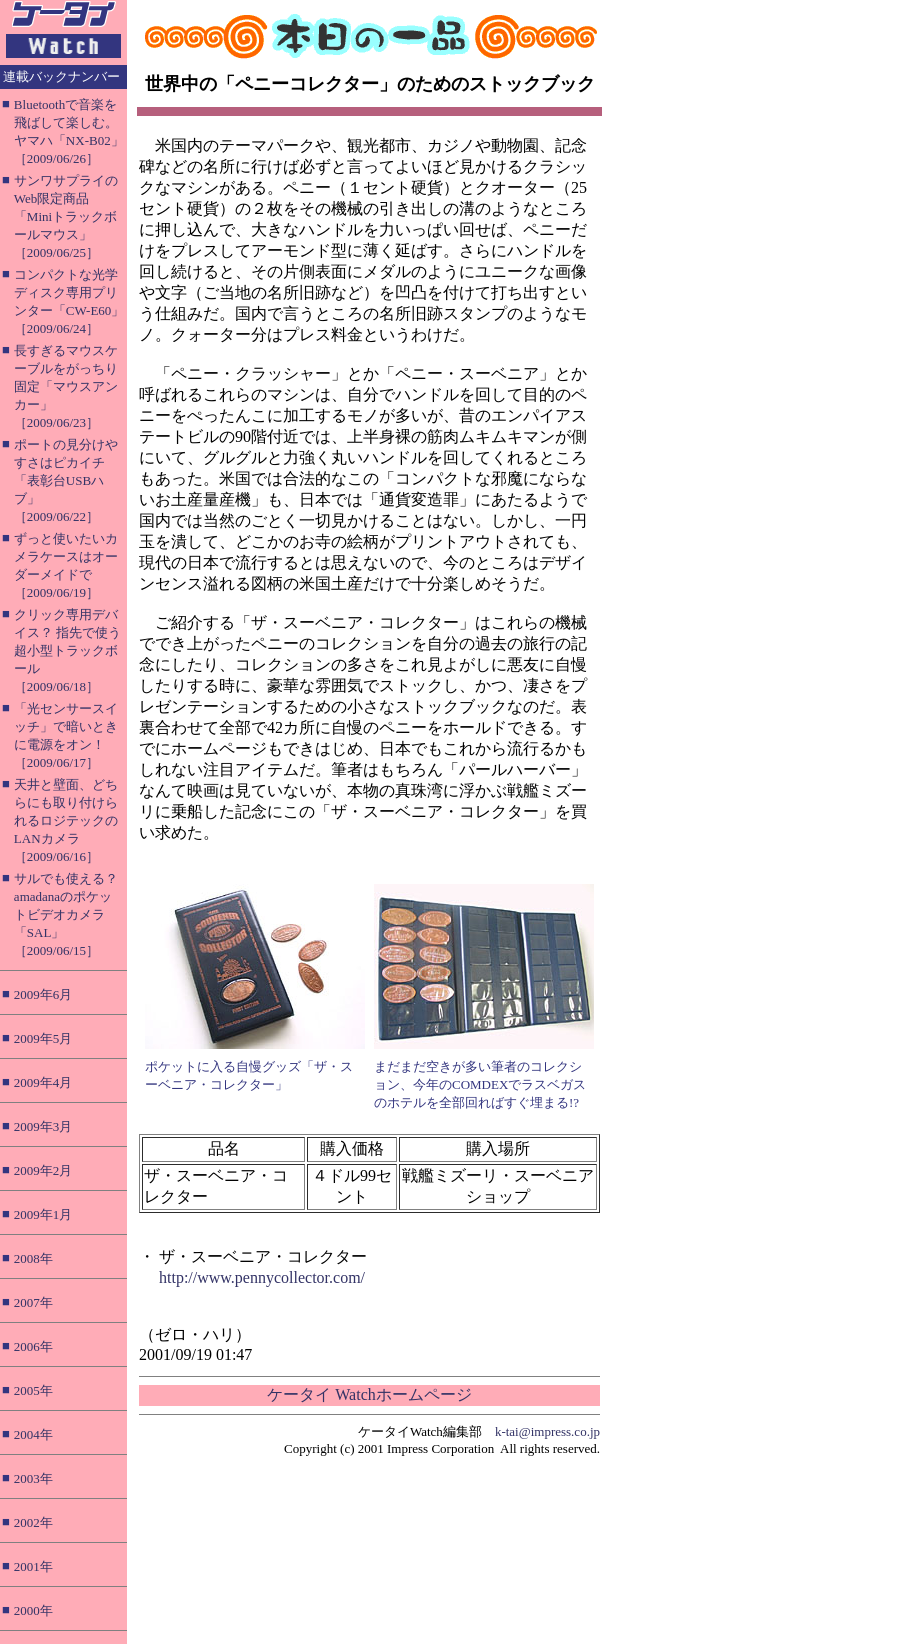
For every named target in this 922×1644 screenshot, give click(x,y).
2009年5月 (43, 1038)
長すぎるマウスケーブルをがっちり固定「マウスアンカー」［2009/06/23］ (66, 386)
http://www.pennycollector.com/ (262, 1277)
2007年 (33, 1302)
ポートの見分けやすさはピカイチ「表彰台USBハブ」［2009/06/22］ (66, 480)
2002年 (33, 1522)
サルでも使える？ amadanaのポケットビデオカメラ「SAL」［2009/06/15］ (66, 914)
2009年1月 (43, 1214)
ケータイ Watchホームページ (369, 1394)
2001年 (33, 1566)
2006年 (33, 1346)
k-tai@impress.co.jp (547, 1431)
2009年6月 (43, 994)
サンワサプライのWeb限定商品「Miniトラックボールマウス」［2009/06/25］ (66, 216)
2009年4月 (43, 1082)
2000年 (33, 1610)
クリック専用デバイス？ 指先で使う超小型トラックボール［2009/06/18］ (67, 650)
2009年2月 (43, 1170)
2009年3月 (43, 1126)
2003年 (33, 1478)
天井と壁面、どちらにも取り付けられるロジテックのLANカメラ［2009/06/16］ (66, 820)
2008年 (33, 1258)
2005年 (33, 1390)
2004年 (33, 1434)
